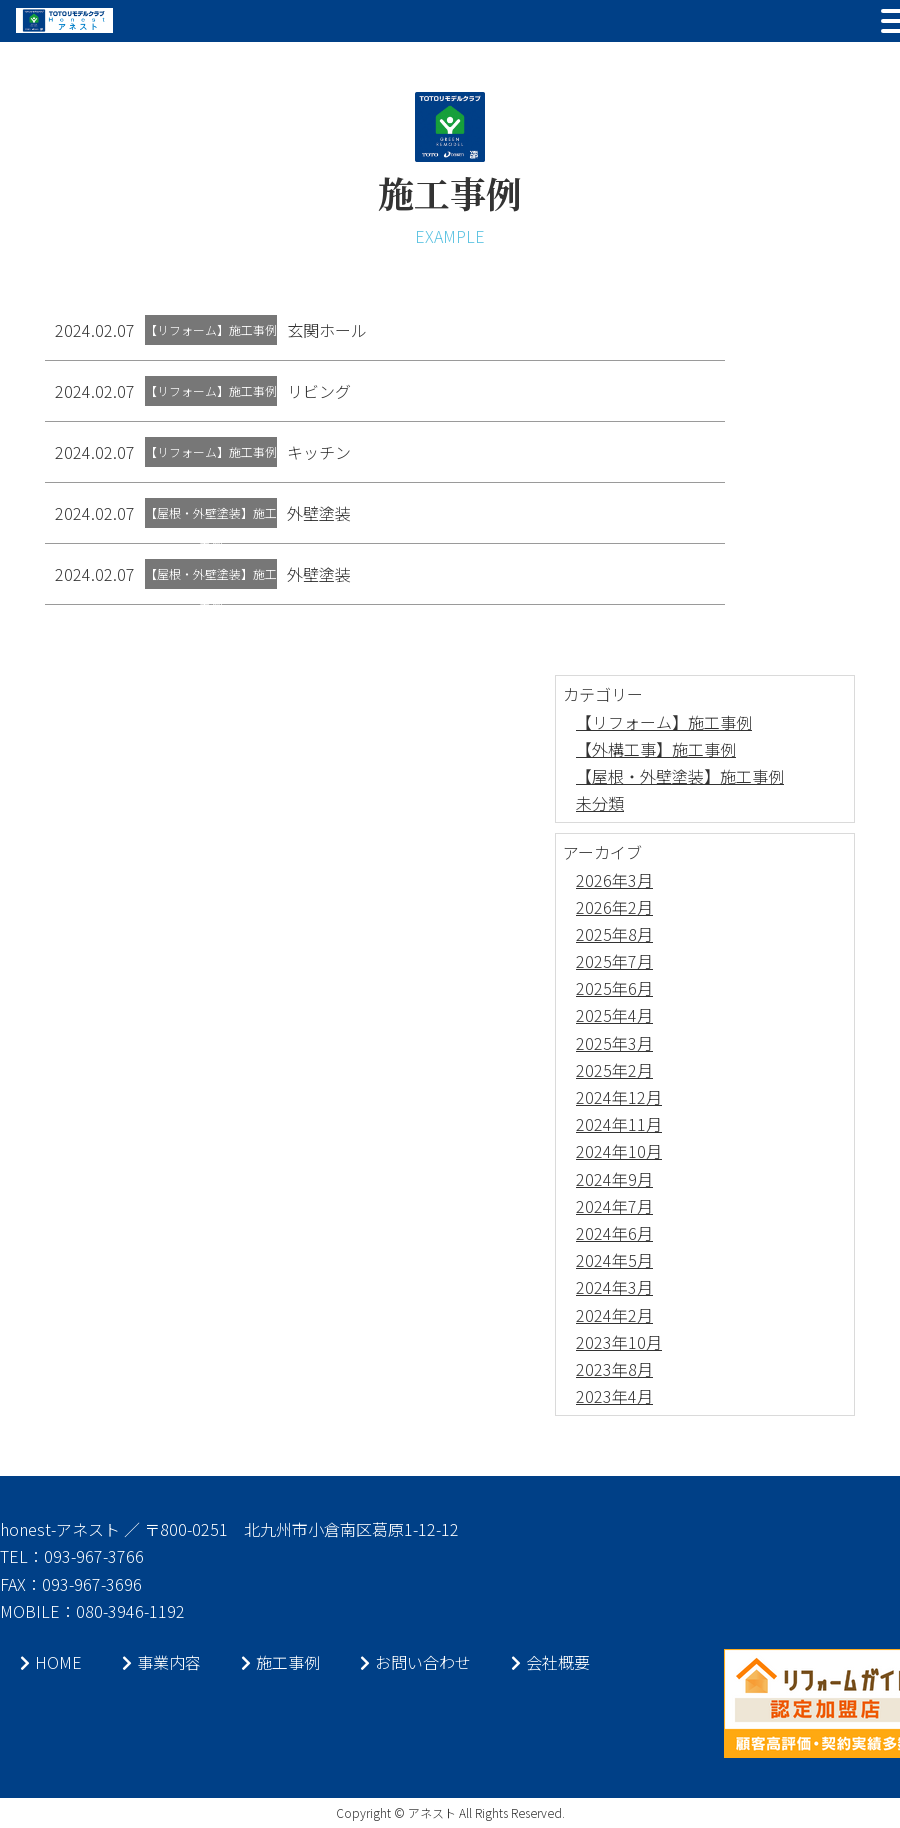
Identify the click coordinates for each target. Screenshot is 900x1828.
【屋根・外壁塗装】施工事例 (680, 776)
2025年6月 (614, 988)
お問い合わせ (415, 1662)
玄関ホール (327, 330)
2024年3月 (614, 1287)
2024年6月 (614, 1233)
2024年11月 (619, 1124)
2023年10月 (619, 1342)
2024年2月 (614, 1315)
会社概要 (550, 1662)
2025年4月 (614, 1015)
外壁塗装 (319, 513)
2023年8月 (614, 1369)
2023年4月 (614, 1396)
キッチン (319, 452)
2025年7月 (614, 961)
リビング (319, 391)
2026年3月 (614, 880)
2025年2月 (614, 1070)
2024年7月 (614, 1206)
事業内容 (161, 1662)
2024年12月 (619, 1097)
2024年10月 (619, 1151)
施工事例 (280, 1662)
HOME (51, 1662)
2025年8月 (614, 934)
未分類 (600, 803)
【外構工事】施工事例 (656, 749)
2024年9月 (614, 1179)
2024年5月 (614, 1260)
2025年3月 (614, 1043)
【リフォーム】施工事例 (664, 722)
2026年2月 (614, 907)
